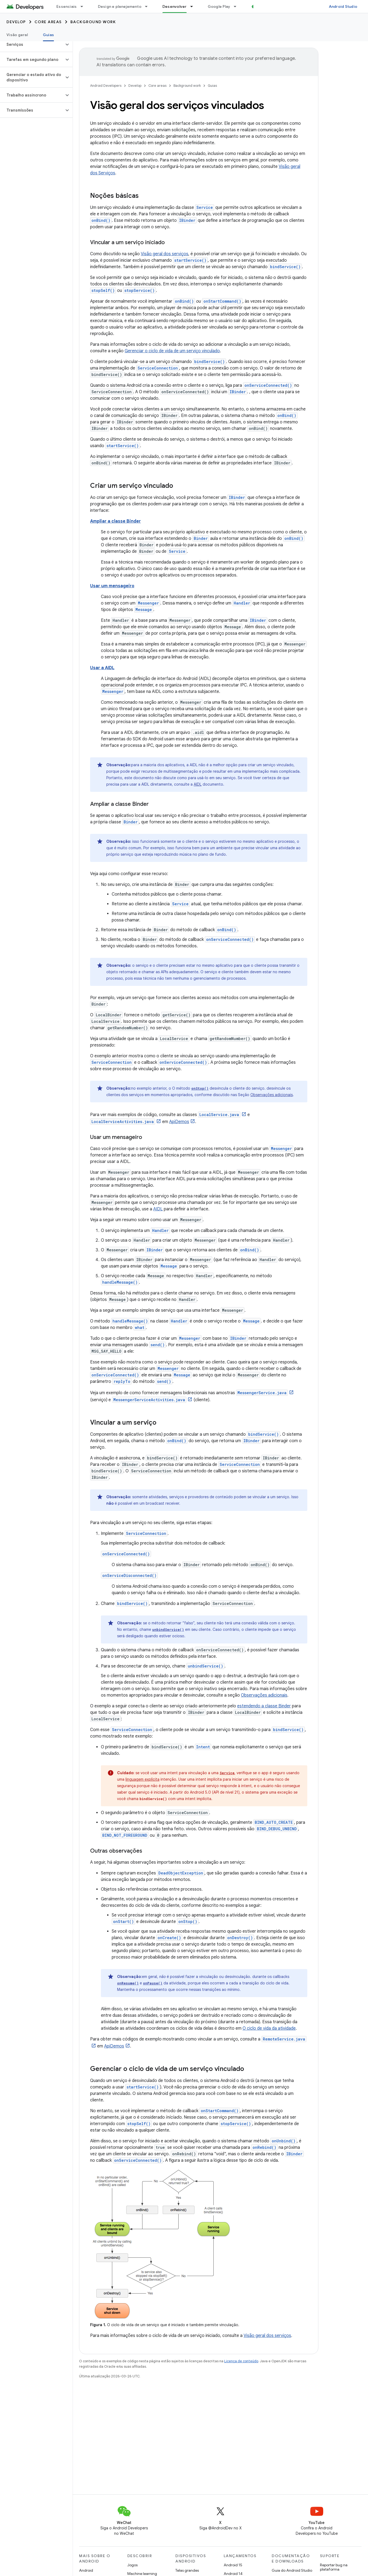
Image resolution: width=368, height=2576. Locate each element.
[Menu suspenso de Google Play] (237, 6)
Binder (201, 538)
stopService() (139, 290)
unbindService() (168, 1629)
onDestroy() (240, 1937)
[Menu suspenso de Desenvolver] (194, 6)
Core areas (48, 21)
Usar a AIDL (102, 668)
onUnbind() (283, 2140)
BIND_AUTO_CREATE (274, 1822)
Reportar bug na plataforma (333, 2567)
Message (143, 609)
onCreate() (169, 1937)
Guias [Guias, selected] (48, 34)
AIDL (198, 784)
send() (158, 1344)
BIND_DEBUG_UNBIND (277, 1828)
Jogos (132, 2565)
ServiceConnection (158, 368)
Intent (203, 1746)
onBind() (100, 220)
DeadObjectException (180, 1873)
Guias (212, 85)
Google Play (219, 6)
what (139, 1327)
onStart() (123, 1921)
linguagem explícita (142, 1779)
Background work (93, 21)
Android (86, 2570)
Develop (16, 21)
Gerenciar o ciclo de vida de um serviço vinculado (172, 351)
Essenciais (66, 6)
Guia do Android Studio (292, 2570)
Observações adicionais (271, 1094)
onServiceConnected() (268, 385)
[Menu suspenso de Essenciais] (84, 6)
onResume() (128, 1983)
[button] (32, 44)
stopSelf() (103, 290)
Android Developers (105, 85)
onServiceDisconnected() (129, 1575)
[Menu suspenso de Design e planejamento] (148, 6)
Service (204, 207)
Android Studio (343, 6)
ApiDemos (179, 1121)
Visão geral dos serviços (164, 254)
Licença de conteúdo (241, 2361)
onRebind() (264, 2147)
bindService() (285, 266)
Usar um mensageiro (112, 586)
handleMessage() (120, 1282)
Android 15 (233, 2565)
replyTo (122, 1381)
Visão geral (17, 34)
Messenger (148, 603)
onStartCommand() (222, 301)
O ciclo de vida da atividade (269, 2028)
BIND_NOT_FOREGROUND (124, 1835)
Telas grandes (187, 2570)
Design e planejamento (119, 6)
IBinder (187, 220)
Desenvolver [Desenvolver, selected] (174, 6)
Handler (242, 603)
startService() (190, 260)
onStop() (200, 1088)
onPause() (152, 1983)
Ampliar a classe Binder (115, 521)
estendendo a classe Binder (264, 1706)
